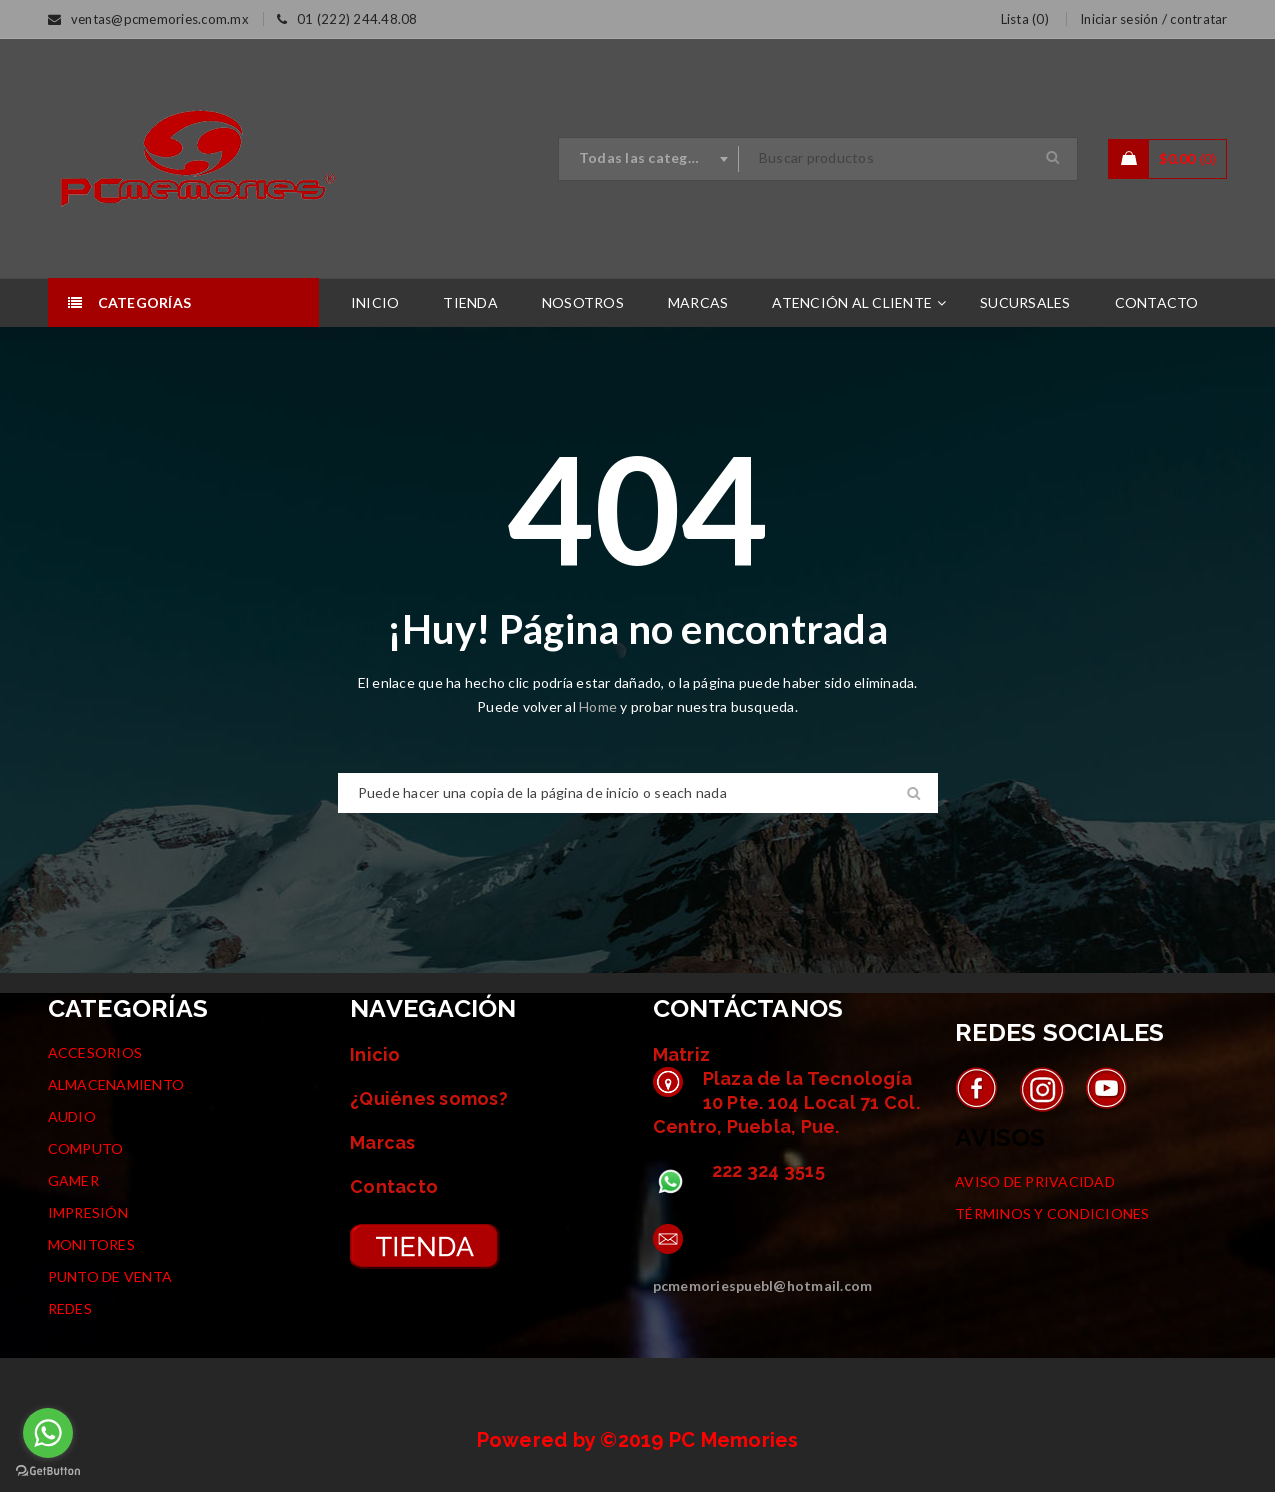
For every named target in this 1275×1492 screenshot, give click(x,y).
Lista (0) (1025, 19)
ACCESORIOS (95, 1052)
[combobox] (649, 159)
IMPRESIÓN (88, 1212)
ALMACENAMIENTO (116, 1084)
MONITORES (91, 1244)
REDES (70, 1308)
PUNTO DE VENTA (110, 1276)
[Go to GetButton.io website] (48, 1471)
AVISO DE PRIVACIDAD (1035, 1181)
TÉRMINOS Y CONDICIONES (1052, 1213)
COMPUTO (86, 1148)
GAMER (73, 1180)
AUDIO (72, 1116)
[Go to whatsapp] (48, 1433)
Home (599, 706)
